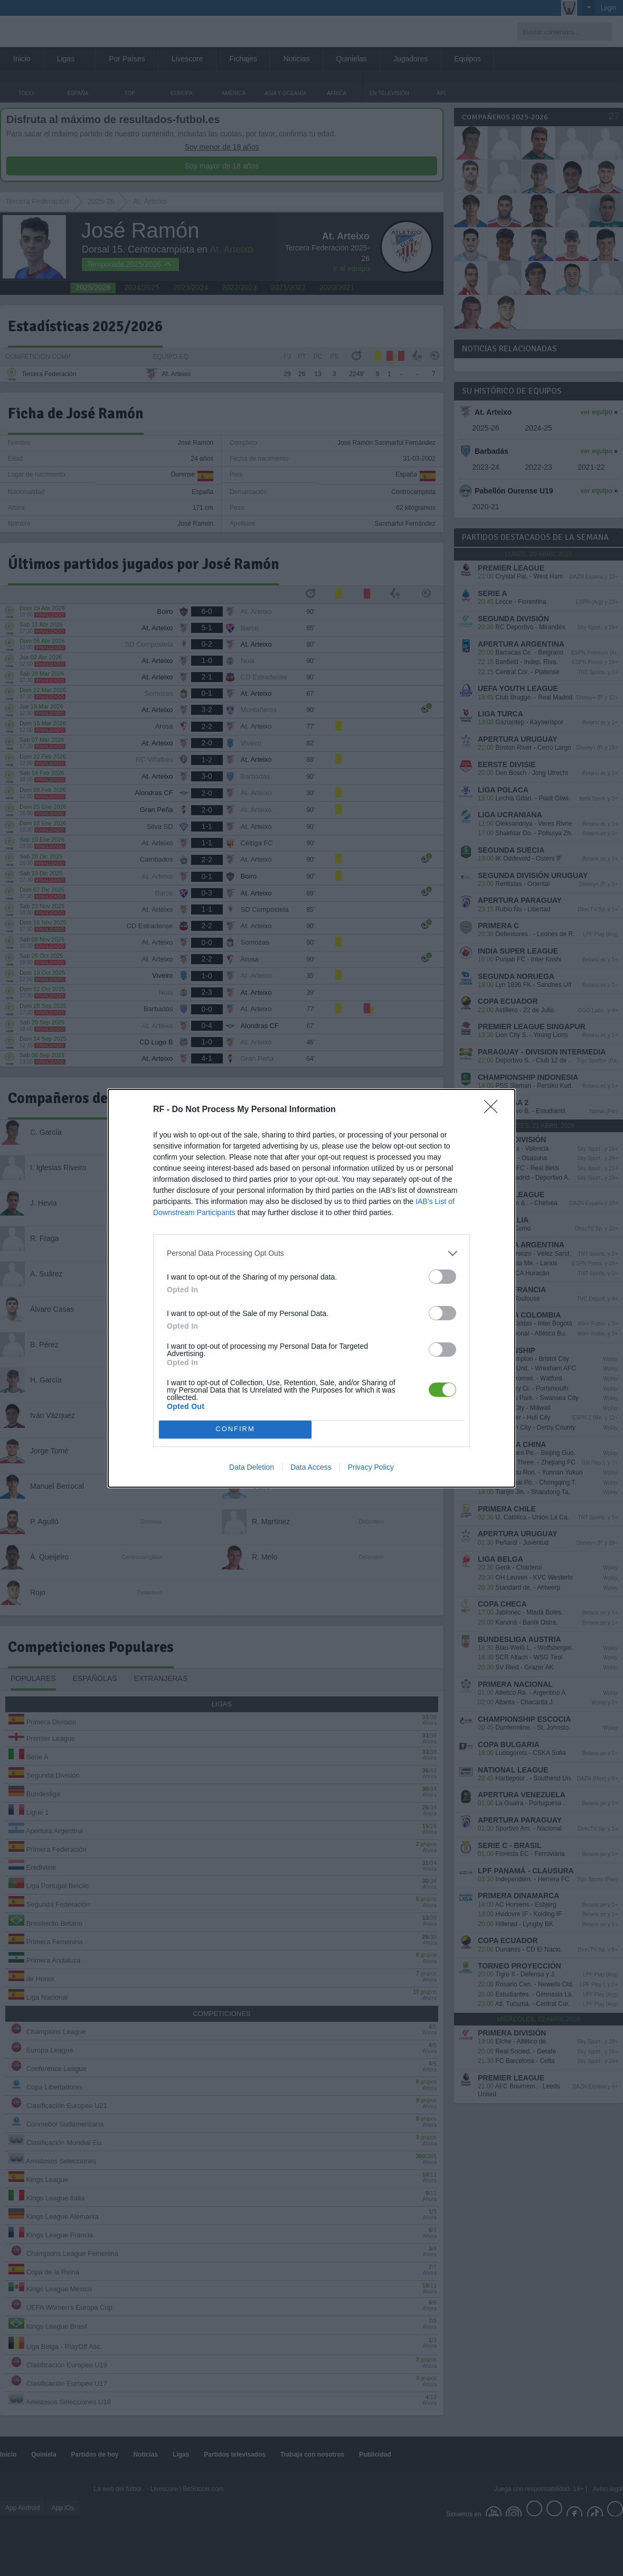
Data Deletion (251, 1467)
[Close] (494, 1110)
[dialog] (311, 1288)
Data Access (311, 1467)
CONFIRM (235, 1429)
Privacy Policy (371, 1467)
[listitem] (311, 1253)
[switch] (442, 1277)
